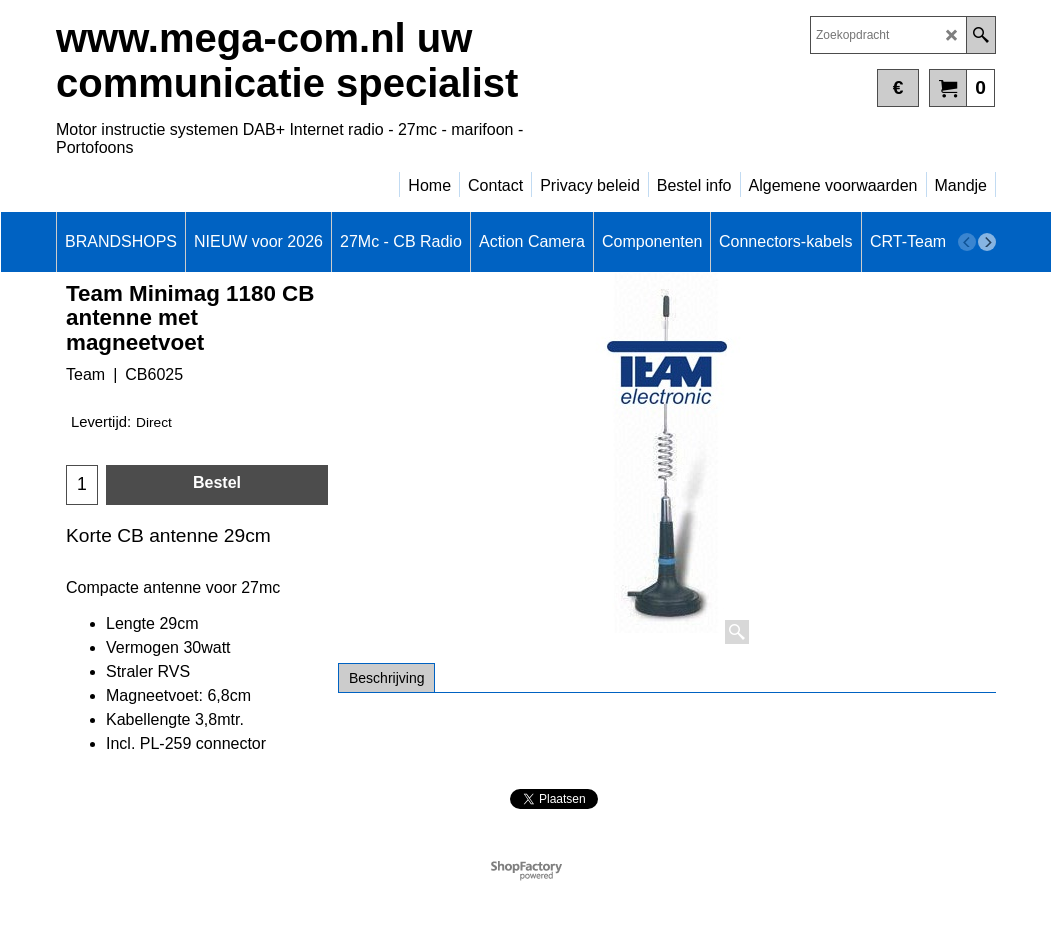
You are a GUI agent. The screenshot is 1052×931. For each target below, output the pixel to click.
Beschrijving (386, 678)
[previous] (967, 242)
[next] (987, 242)
